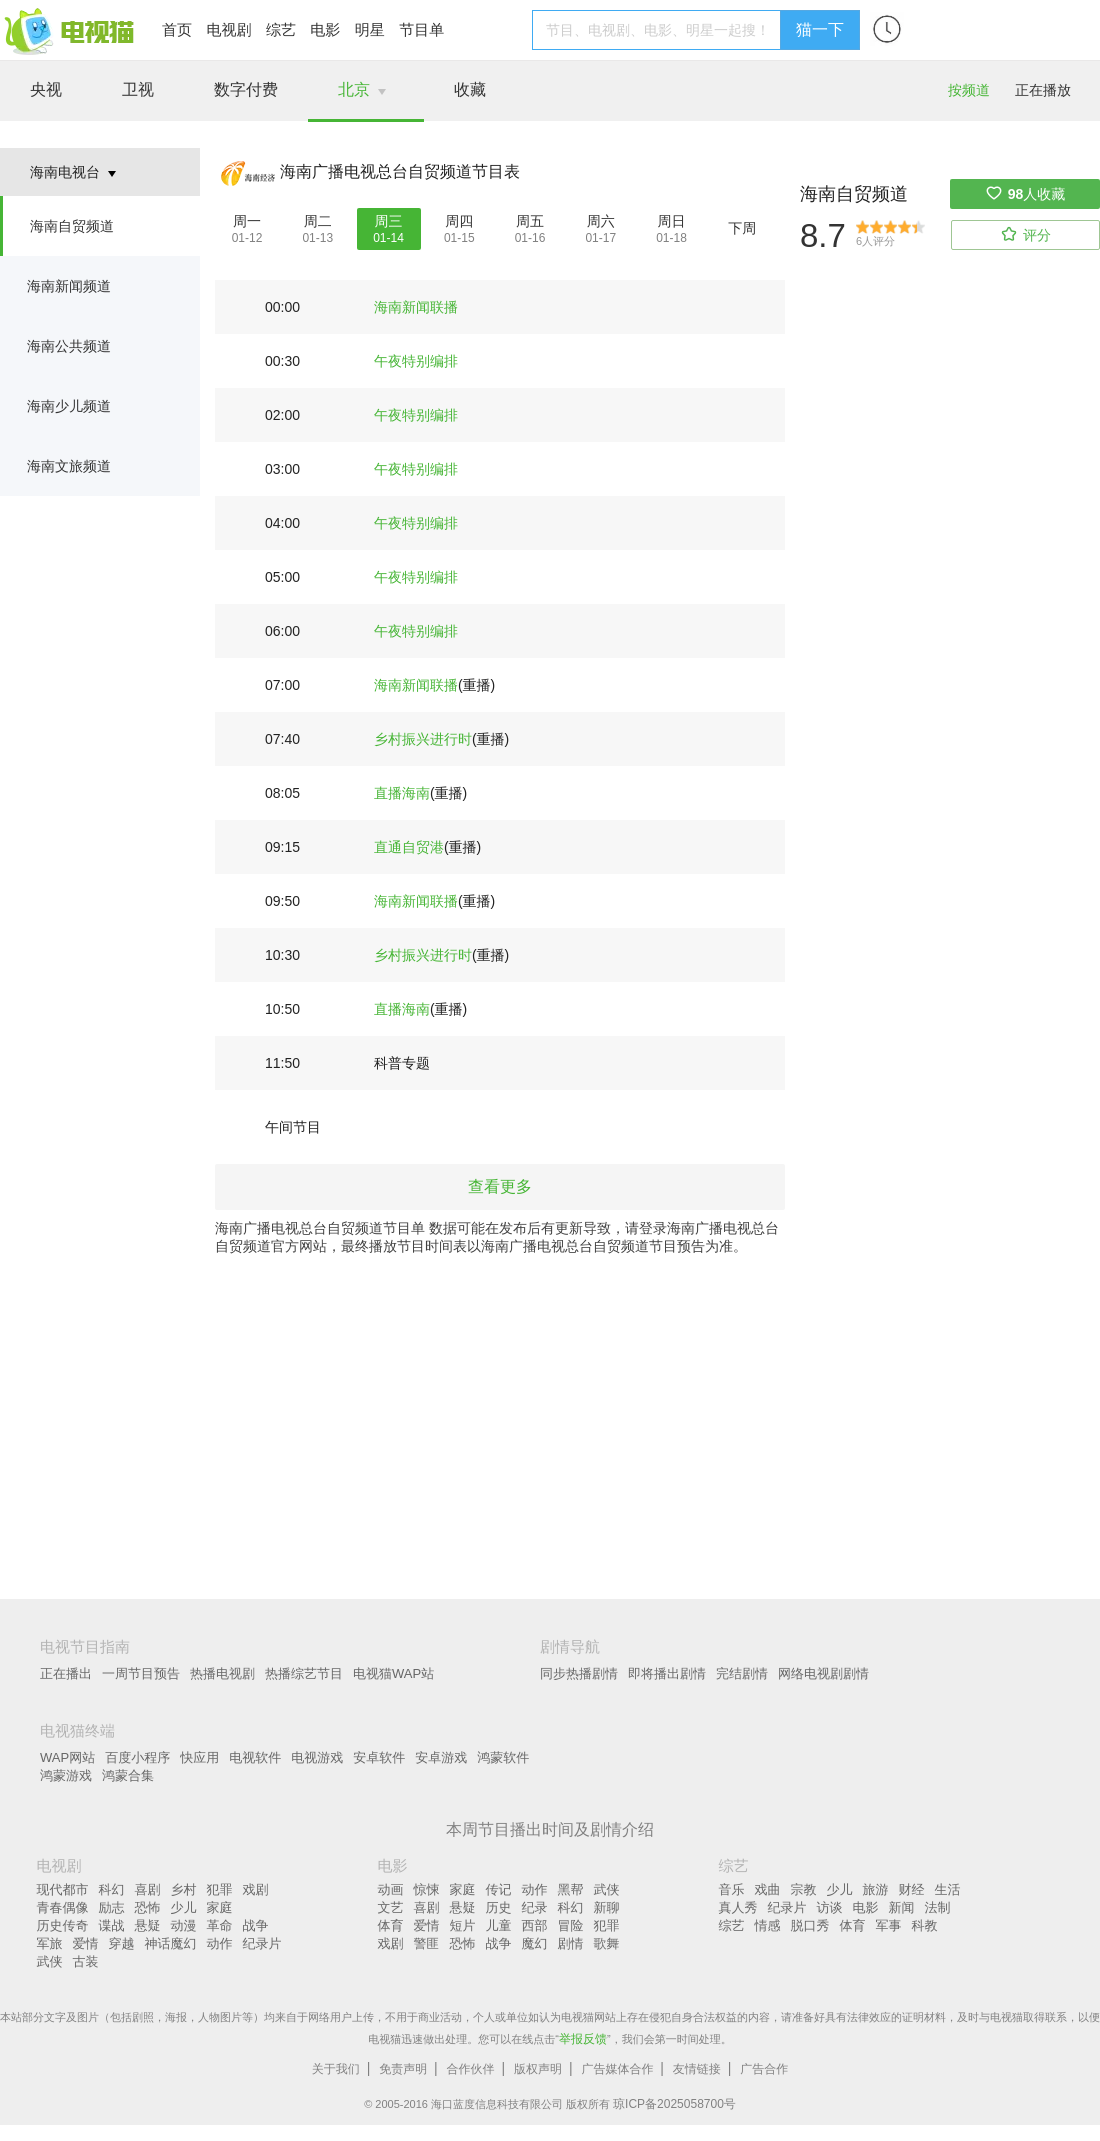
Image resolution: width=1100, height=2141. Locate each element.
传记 (499, 1889)
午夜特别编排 (416, 361)
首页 (177, 29)
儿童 (499, 1925)
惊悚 (427, 1889)
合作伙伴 (471, 2069)
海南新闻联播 (416, 307)
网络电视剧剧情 (823, 1673)
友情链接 (697, 2069)
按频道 (969, 90)
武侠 (50, 1961)
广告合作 (764, 2069)
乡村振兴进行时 (423, 739)
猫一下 (820, 29)
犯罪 (220, 1889)
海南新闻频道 (69, 286)
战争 (256, 1925)
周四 (459, 221)
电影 (325, 29)
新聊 (607, 1907)
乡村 (184, 1889)
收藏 (470, 89)
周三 (389, 221)
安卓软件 (379, 1757)
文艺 (391, 1907)
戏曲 (768, 1889)
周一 (247, 221)
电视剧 (228, 29)
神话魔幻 (171, 1943)
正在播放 (1043, 90)
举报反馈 (583, 2039)
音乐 (732, 1889)
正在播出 (66, 1673)
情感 (768, 1925)
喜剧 (148, 1889)
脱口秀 (810, 1925)
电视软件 (255, 1757)
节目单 (421, 29)
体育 (391, 1925)
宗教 (804, 1889)
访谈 (830, 1907)
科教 (925, 1925)
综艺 (281, 29)
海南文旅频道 (69, 466)
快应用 (199, 1757)
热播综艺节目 (304, 1673)
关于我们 (336, 2069)
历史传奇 (63, 1925)
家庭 (220, 1907)
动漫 (184, 1925)
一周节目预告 (141, 1673)
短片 (463, 1925)
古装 (86, 1961)
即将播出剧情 (667, 1673)
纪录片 (262, 1943)
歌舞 (607, 1943)
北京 (354, 89)
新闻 (902, 1907)
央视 (46, 89)
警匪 (427, 1943)
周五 (530, 221)
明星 (370, 29)
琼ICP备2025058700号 (674, 2104)
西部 (535, 1925)
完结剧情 (742, 1673)
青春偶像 (63, 1907)
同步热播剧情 (579, 1673)
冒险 (571, 1925)
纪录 (535, 1907)
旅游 (876, 1889)
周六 (601, 221)
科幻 (112, 1889)
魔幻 (535, 1943)
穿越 (122, 1943)
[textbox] (659, 30)
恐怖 (148, 1907)
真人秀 (738, 1907)
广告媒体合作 (617, 2069)
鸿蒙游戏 (66, 1775)
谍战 (112, 1925)
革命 (220, 1925)
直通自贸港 (409, 847)
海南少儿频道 (69, 406)
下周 (742, 228)
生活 (948, 1889)
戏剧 (256, 1889)
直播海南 (402, 793)
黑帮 (571, 1889)
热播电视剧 (222, 1673)
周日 (672, 221)
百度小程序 (137, 1757)
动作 (220, 1943)
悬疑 (148, 1925)
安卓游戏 (441, 1757)
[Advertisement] (550, 1409)
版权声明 (538, 2069)
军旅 (50, 1943)
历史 (499, 1907)
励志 (112, 1907)
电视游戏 (317, 1757)
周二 (318, 221)
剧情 (571, 1943)
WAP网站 (67, 1757)
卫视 (138, 89)
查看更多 (500, 1186)
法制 (938, 1907)
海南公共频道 (69, 346)
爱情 (86, 1943)
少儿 (184, 1907)
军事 (889, 1925)
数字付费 (246, 89)
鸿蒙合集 (128, 1775)
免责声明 (403, 2069)
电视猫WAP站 (393, 1673)
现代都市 (63, 1889)
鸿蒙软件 (503, 1757)
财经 (912, 1889)
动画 (391, 1889)
